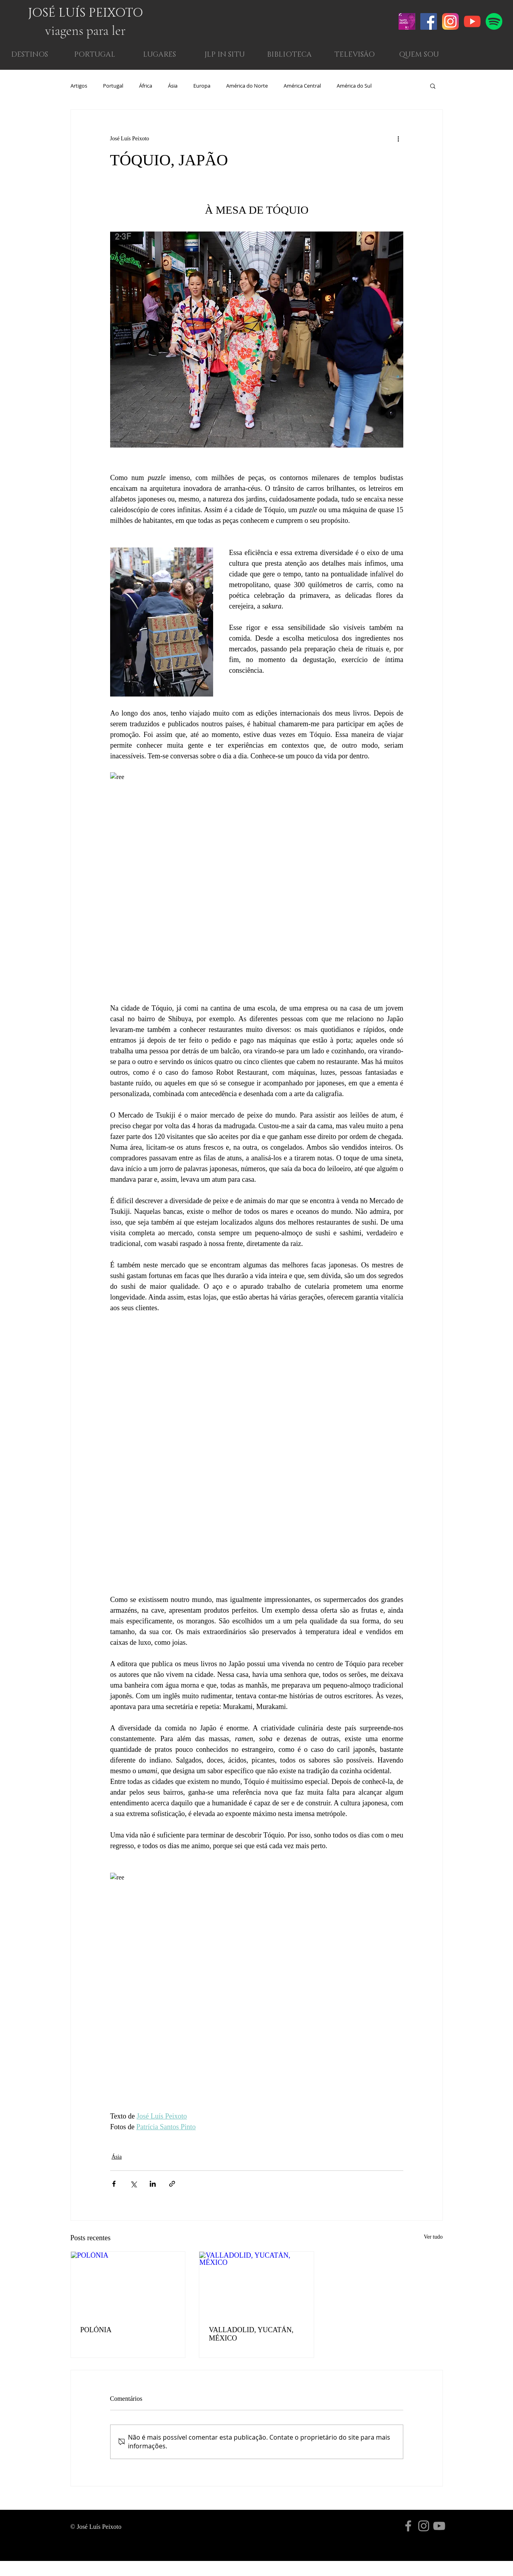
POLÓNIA (96, 2330)
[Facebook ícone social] (428, 21)
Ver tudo (433, 2237)
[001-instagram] (450, 21)
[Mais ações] (398, 138)
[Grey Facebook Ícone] (408, 2526)
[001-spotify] (494, 21)
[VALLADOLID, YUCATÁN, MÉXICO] (256, 2284)
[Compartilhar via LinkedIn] (152, 2183)
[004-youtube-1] (472, 21)
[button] (419, 54)
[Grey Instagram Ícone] (423, 2526)
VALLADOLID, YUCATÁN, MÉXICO (251, 2334)
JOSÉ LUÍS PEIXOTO (85, 13)
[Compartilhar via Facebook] (114, 2183)
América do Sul (354, 85)
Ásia (172, 85)
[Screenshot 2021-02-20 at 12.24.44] (407, 21)
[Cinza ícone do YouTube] (439, 2526)
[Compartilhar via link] (172, 2183)
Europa (201, 85)
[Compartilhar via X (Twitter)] (133, 2183)
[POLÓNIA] (128, 2284)
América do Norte (247, 85)
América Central (302, 85)
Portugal (113, 85)
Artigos (79, 85)
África (145, 85)
